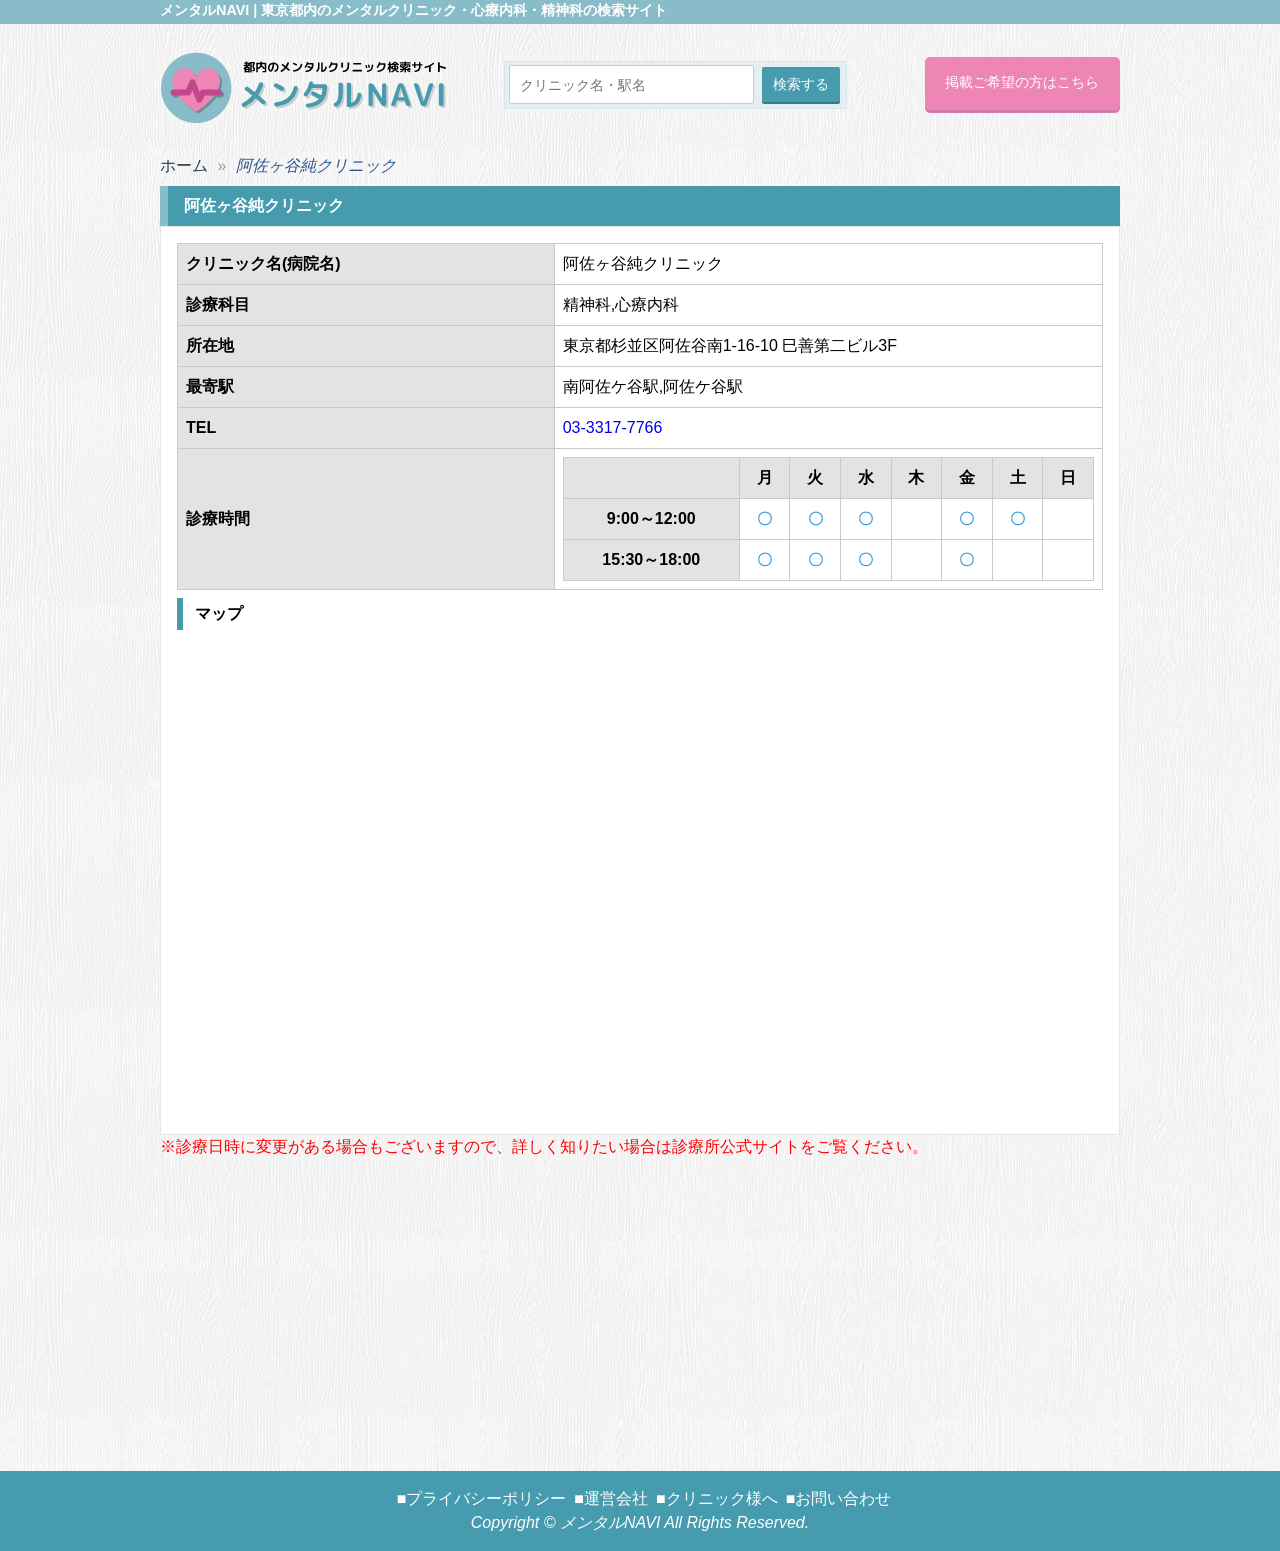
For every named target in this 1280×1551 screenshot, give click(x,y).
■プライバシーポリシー (482, 1498)
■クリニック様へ (717, 1498)
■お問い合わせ (839, 1498)
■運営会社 (611, 1498)
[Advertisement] (640, 1299)
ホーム (184, 165)
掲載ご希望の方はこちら (1022, 82)
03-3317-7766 (613, 427)
